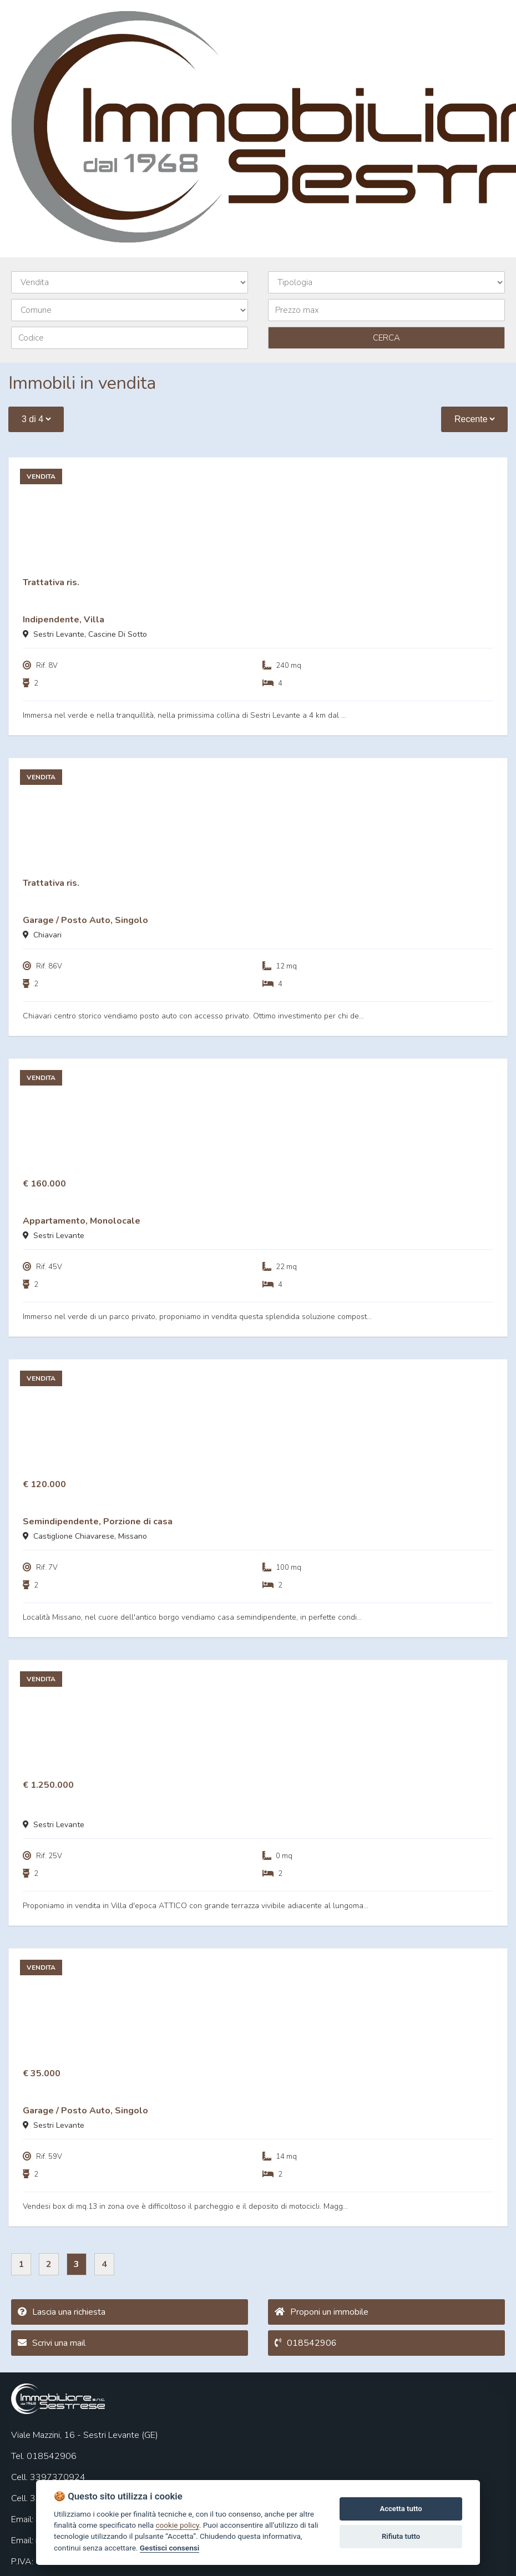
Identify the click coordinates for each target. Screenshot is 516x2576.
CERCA (386, 337)
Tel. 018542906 (44, 2456)
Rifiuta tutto (401, 2536)
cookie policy (177, 2525)
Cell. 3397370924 (48, 2477)
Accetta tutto (401, 2508)
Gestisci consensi (169, 2547)
